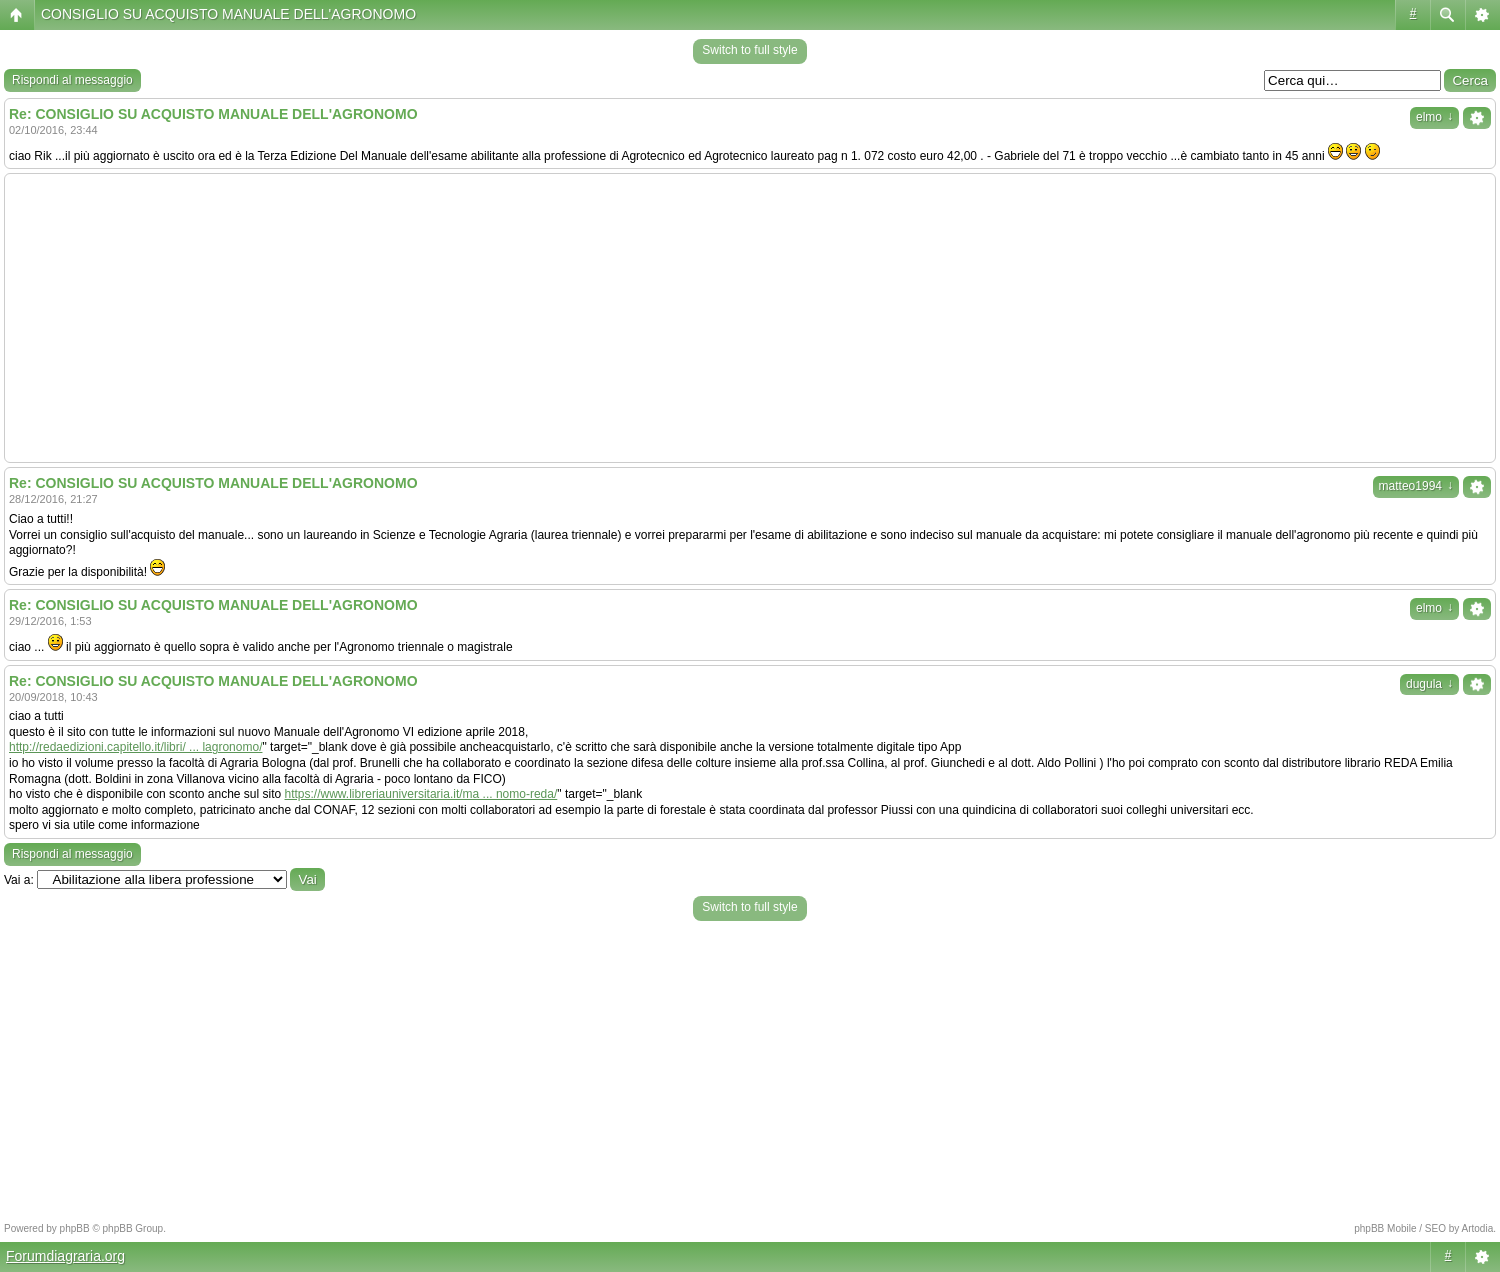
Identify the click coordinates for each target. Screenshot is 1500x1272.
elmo (1434, 117)
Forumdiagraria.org (65, 1256)
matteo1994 (1416, 486)
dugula (1429, 684)
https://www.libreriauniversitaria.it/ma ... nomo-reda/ (421, 794)
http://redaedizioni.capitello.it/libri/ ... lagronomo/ (135, 747)
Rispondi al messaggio (72, 80)
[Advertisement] (750, 318)
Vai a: (19, 880)
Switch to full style (749, 50)
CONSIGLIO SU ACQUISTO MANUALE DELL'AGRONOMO (228, 14)
